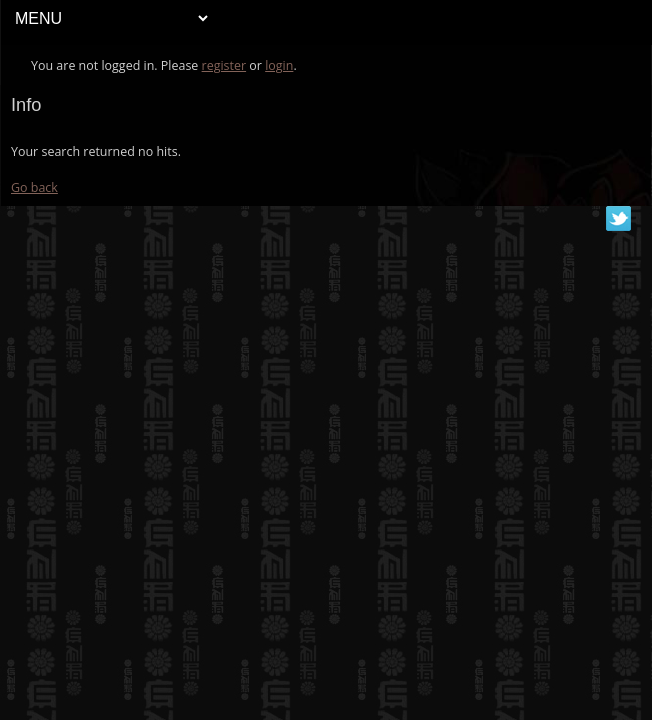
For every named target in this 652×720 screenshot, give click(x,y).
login (279, 65)
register (224, 65)
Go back (34, 187)
